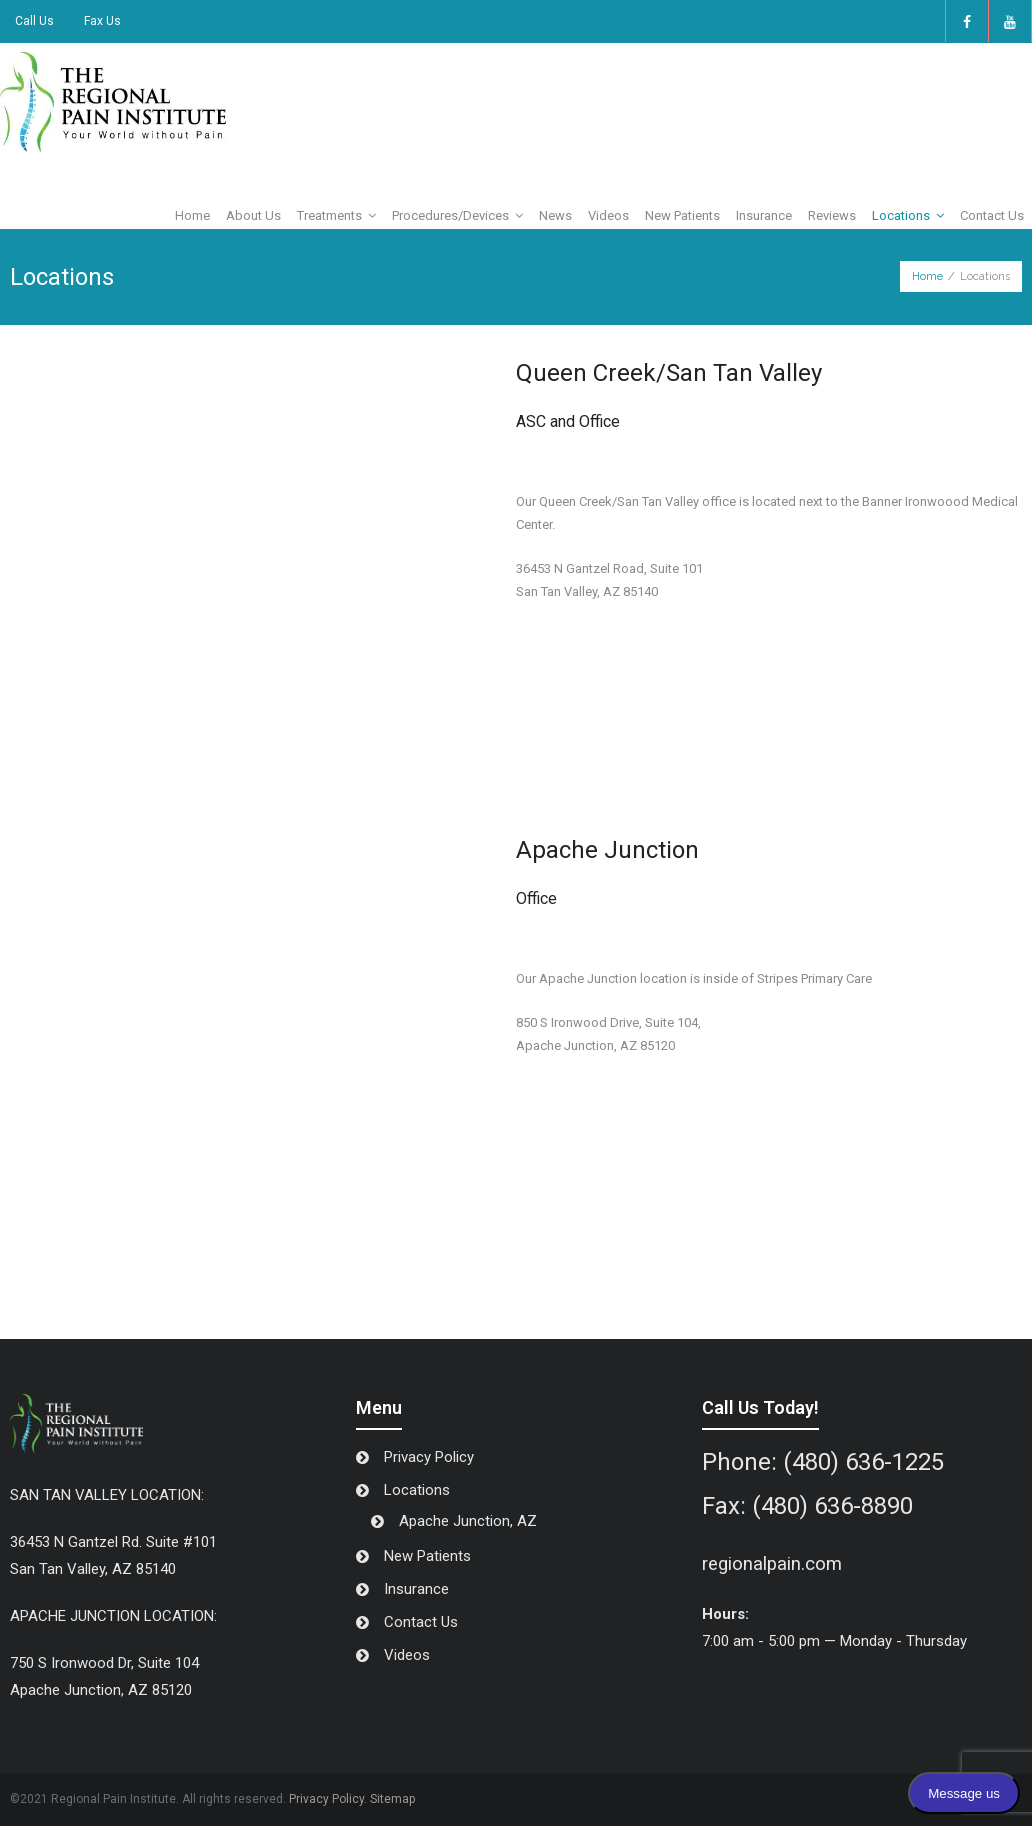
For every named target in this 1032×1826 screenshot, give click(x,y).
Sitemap (392, 1799)
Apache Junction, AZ (468, 1521)
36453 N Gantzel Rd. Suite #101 (113, 1542)
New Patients (427, 1556)
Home (927, 276)
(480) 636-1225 (863, 1462)
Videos (407, 1655)
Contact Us (421, 1622)
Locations (417, 1490)
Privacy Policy (429, 1457)
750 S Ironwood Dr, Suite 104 (104, 1663)
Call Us (34, 21)
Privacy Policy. (328, 1799)
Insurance (416, 1589)
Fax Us (102, 21)
